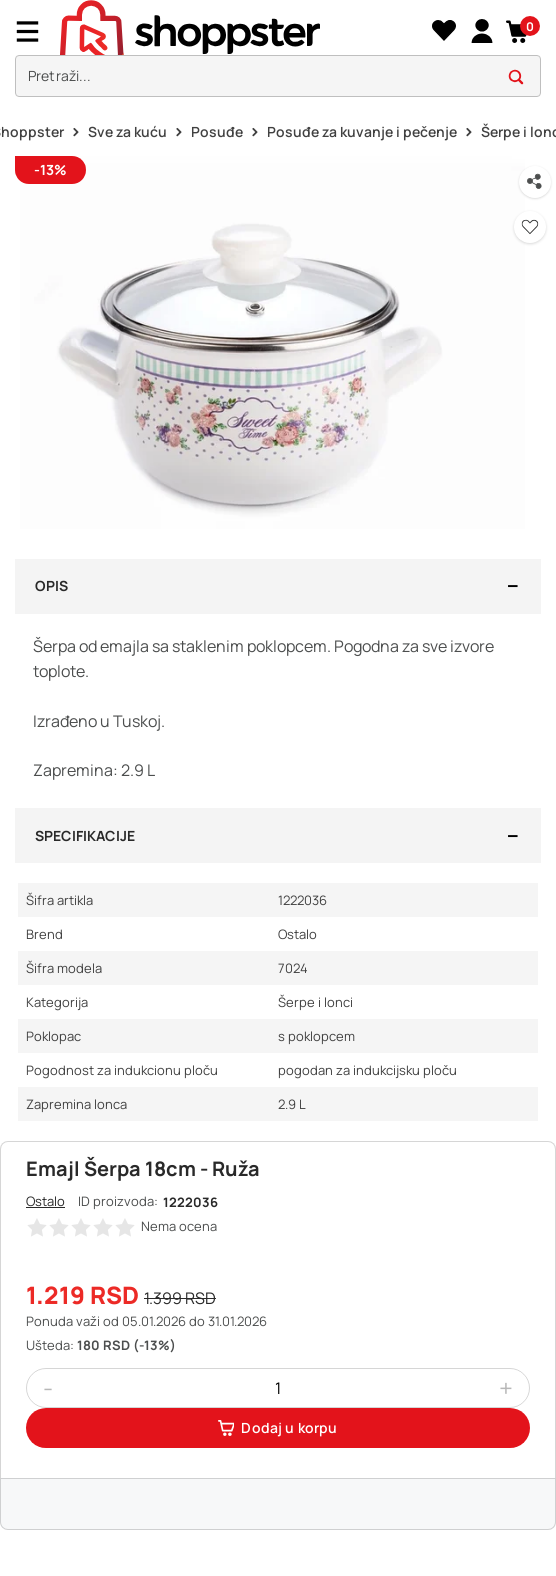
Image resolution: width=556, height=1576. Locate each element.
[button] (518, 31)
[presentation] (278, 53)
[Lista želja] (443, 31)
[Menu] (35, 31)
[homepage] (243, 31)
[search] (278, 76)
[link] (481, 31)
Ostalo (45, 1201)
